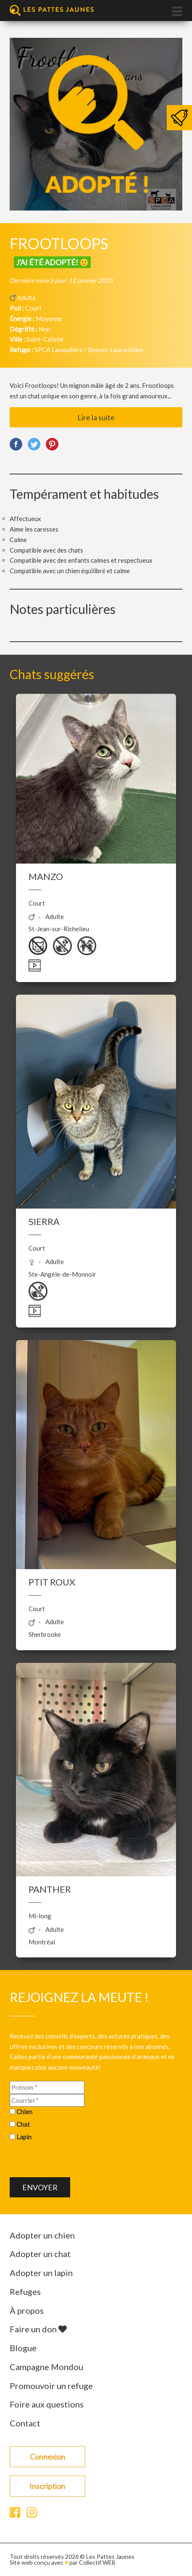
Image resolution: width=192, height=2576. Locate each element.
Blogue (23, 2348)
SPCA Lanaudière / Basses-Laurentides (88, 349)
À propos (27, 2310)
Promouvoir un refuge (51, 2386)
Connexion (47, 2456)
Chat (23, 2124)
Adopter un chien (42, 2235)
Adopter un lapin (41, 2273)
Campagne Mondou (46, 2367)
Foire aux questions (47, 2404)
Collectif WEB (97, 2562)
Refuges (25, 2291)
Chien (24, 2111)
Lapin (24, 2137)
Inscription (47, 2486)
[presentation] (73, 2160)
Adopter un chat (40, 2254)
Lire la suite (96, 417)
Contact (25, 2423)
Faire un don (38, 2329)
